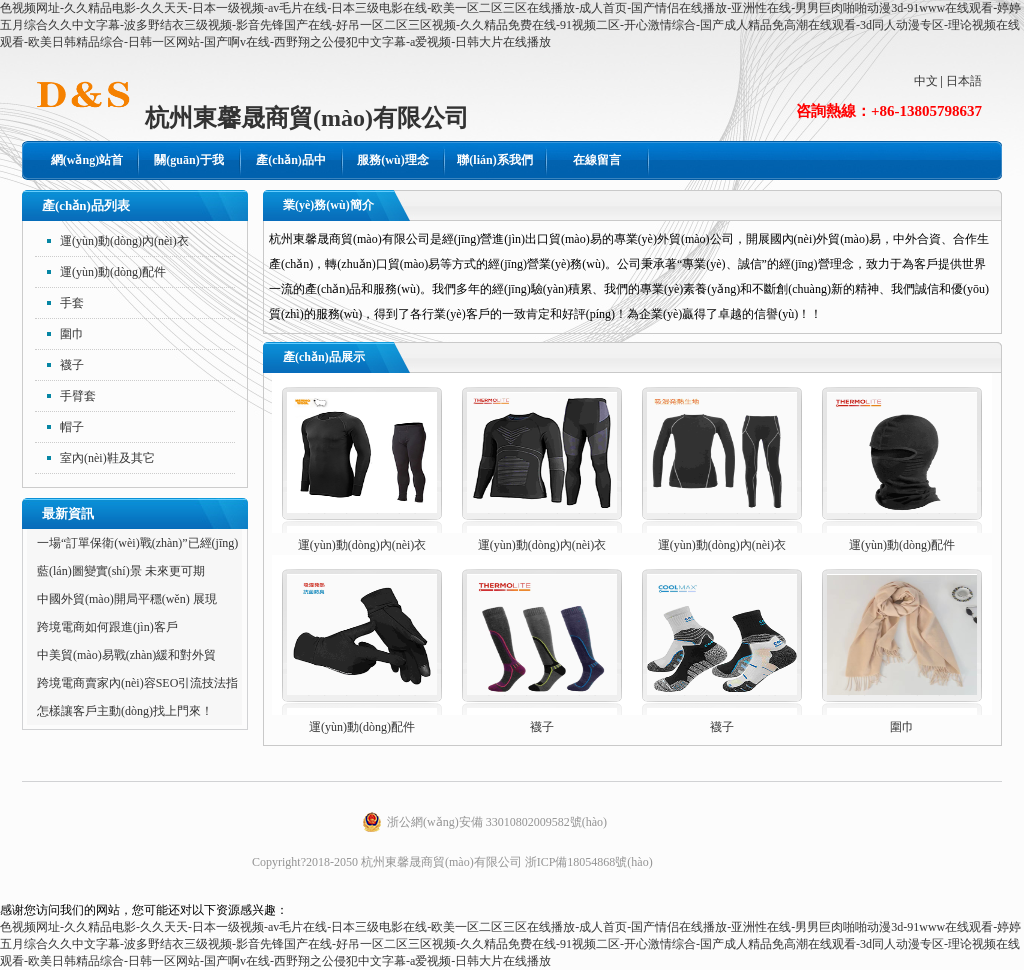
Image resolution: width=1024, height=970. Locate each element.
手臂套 (78, 396)
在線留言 (597, 160)
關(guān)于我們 (188, 166)
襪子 (72, 365)
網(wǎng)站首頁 (87, 166)
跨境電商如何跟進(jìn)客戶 (107, 627)
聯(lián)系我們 (494, 160)
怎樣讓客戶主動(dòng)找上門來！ (125, 711)
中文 (926, 81)
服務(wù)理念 (392, 160)
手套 (72, 303)
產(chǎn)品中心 (291, 166)
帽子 (72, 427)
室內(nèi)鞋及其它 (107, 458)
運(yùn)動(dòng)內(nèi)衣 (124, 241)
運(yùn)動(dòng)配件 (113, 272)
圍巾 (72, 334)
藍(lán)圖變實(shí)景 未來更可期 (121, 571)
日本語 (964, 81)
